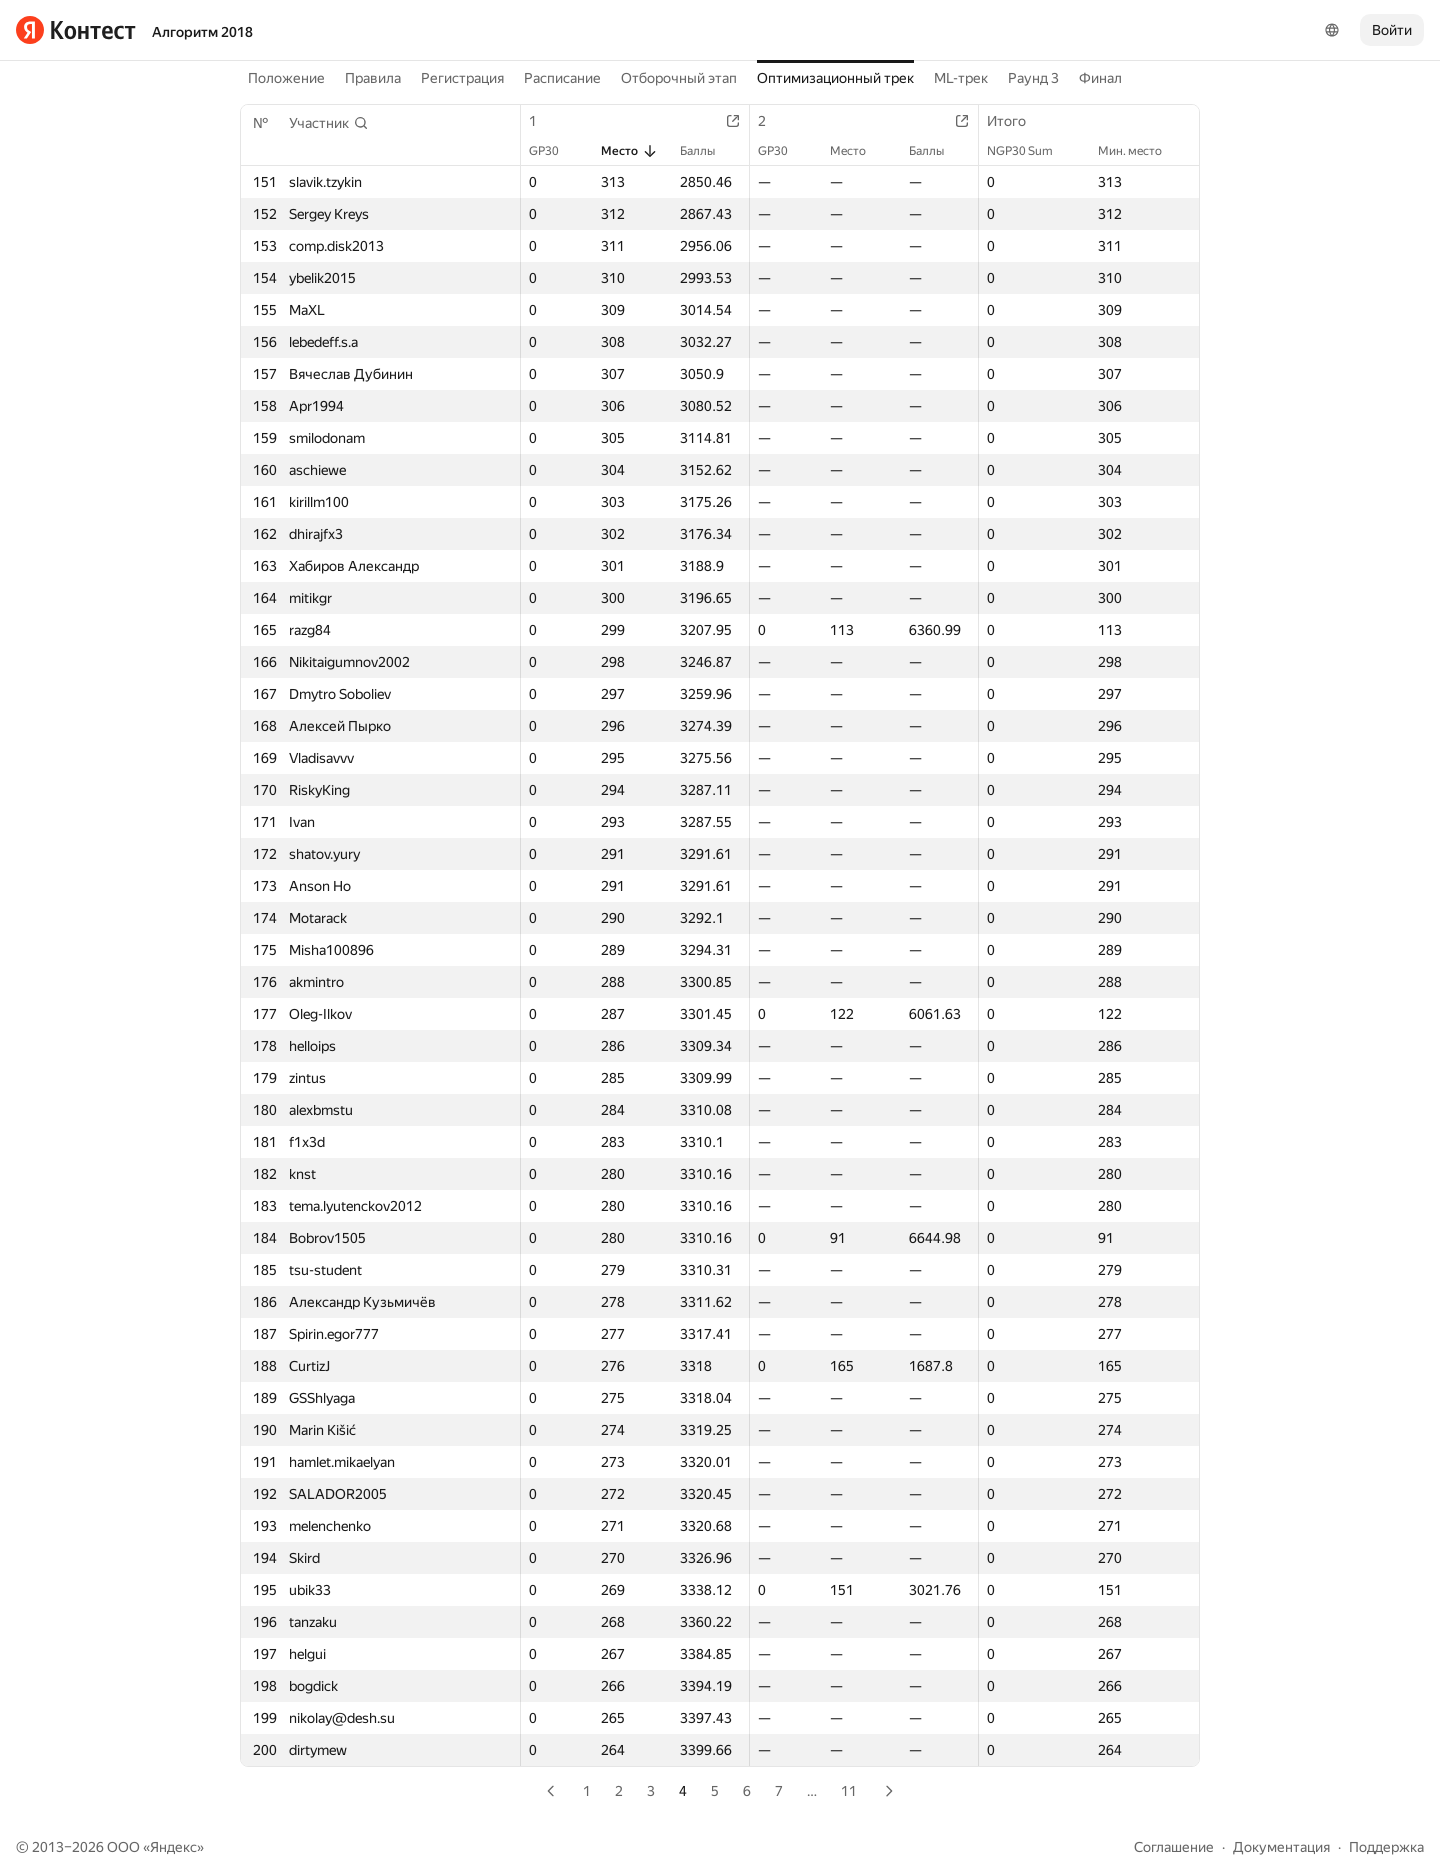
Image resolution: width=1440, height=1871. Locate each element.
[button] (329, 123)
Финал (1100, 78)
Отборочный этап (679, 78)
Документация (1281, 1847)
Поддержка (1386, 1847)
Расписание (562, 78)
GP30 (554, 151)
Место (629, 151)
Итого (1016, 121)
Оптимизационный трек (835, 78)
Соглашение (1174, 1847)
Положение (286, 78)
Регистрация (462, 78)
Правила (373, 78)
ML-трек (961, 78)
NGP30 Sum (1030, 151)
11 (849, 1791)
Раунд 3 (1033, 78)
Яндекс (173, 1847)
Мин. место (1140, 151)
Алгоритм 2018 (202, 32)
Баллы (707, 151)
